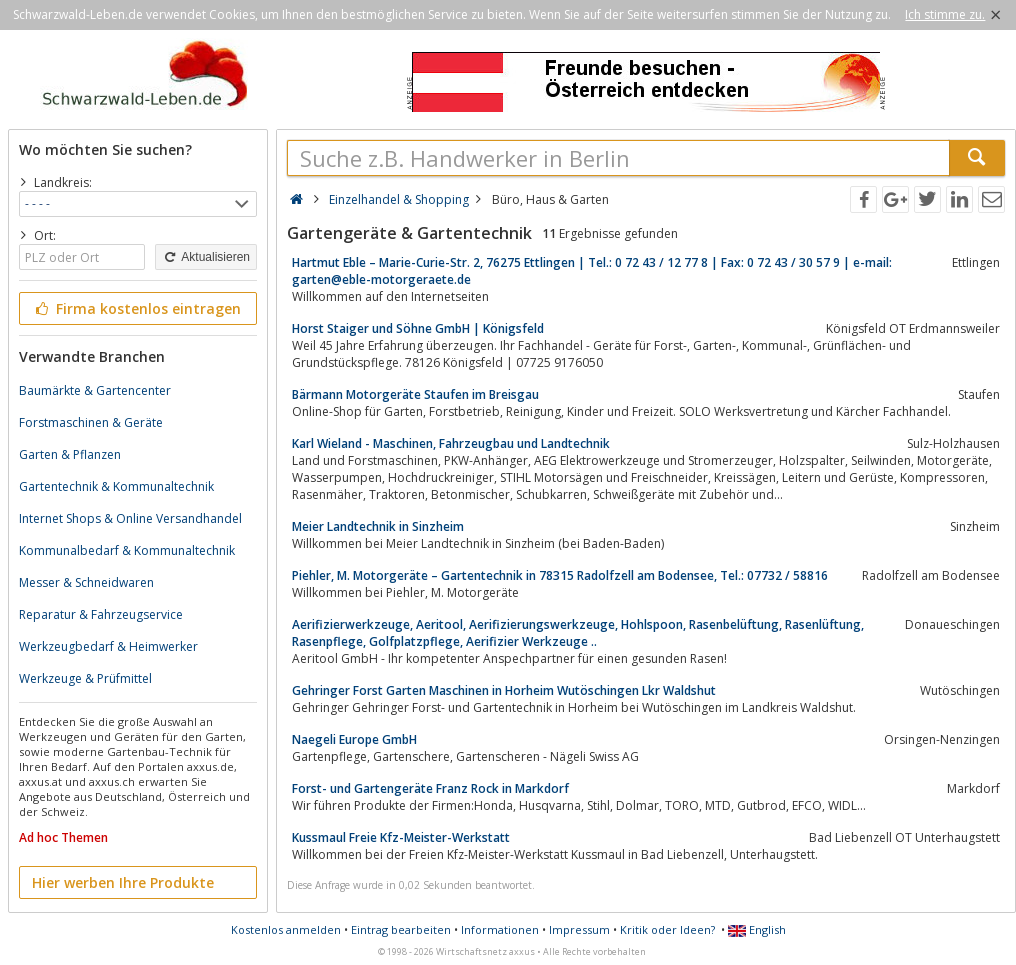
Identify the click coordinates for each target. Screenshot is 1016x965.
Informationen (500, 929)
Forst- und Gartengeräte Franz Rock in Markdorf (430, 788)
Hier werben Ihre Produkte (123, 882)
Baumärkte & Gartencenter (95, 390)
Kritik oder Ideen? (667, 929)
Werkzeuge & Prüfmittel (85, 678)
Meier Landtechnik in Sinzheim (378, 526)
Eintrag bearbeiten (401, 929)
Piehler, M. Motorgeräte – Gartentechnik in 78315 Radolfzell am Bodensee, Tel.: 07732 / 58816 (560, 575)
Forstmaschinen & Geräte (91, 422)
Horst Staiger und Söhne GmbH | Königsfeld (418, 328)
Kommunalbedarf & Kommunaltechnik (127, 550)
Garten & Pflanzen (70, 454)
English (757, 929)
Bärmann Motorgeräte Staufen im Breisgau (415, 394)
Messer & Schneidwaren (86, 582)
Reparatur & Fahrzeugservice (101, 614)
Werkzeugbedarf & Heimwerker (108, 646)
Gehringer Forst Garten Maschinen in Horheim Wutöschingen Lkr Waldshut (504, 690)
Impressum (579, 929)
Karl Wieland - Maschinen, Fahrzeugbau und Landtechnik (451, 443)
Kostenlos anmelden (286, 929)
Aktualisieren (206, 257)
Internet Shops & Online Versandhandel (130, 518)
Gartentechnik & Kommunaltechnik (116, 486)
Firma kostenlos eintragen (136, 308)
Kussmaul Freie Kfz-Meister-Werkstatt (401, 837)
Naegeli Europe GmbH (354, 739)
